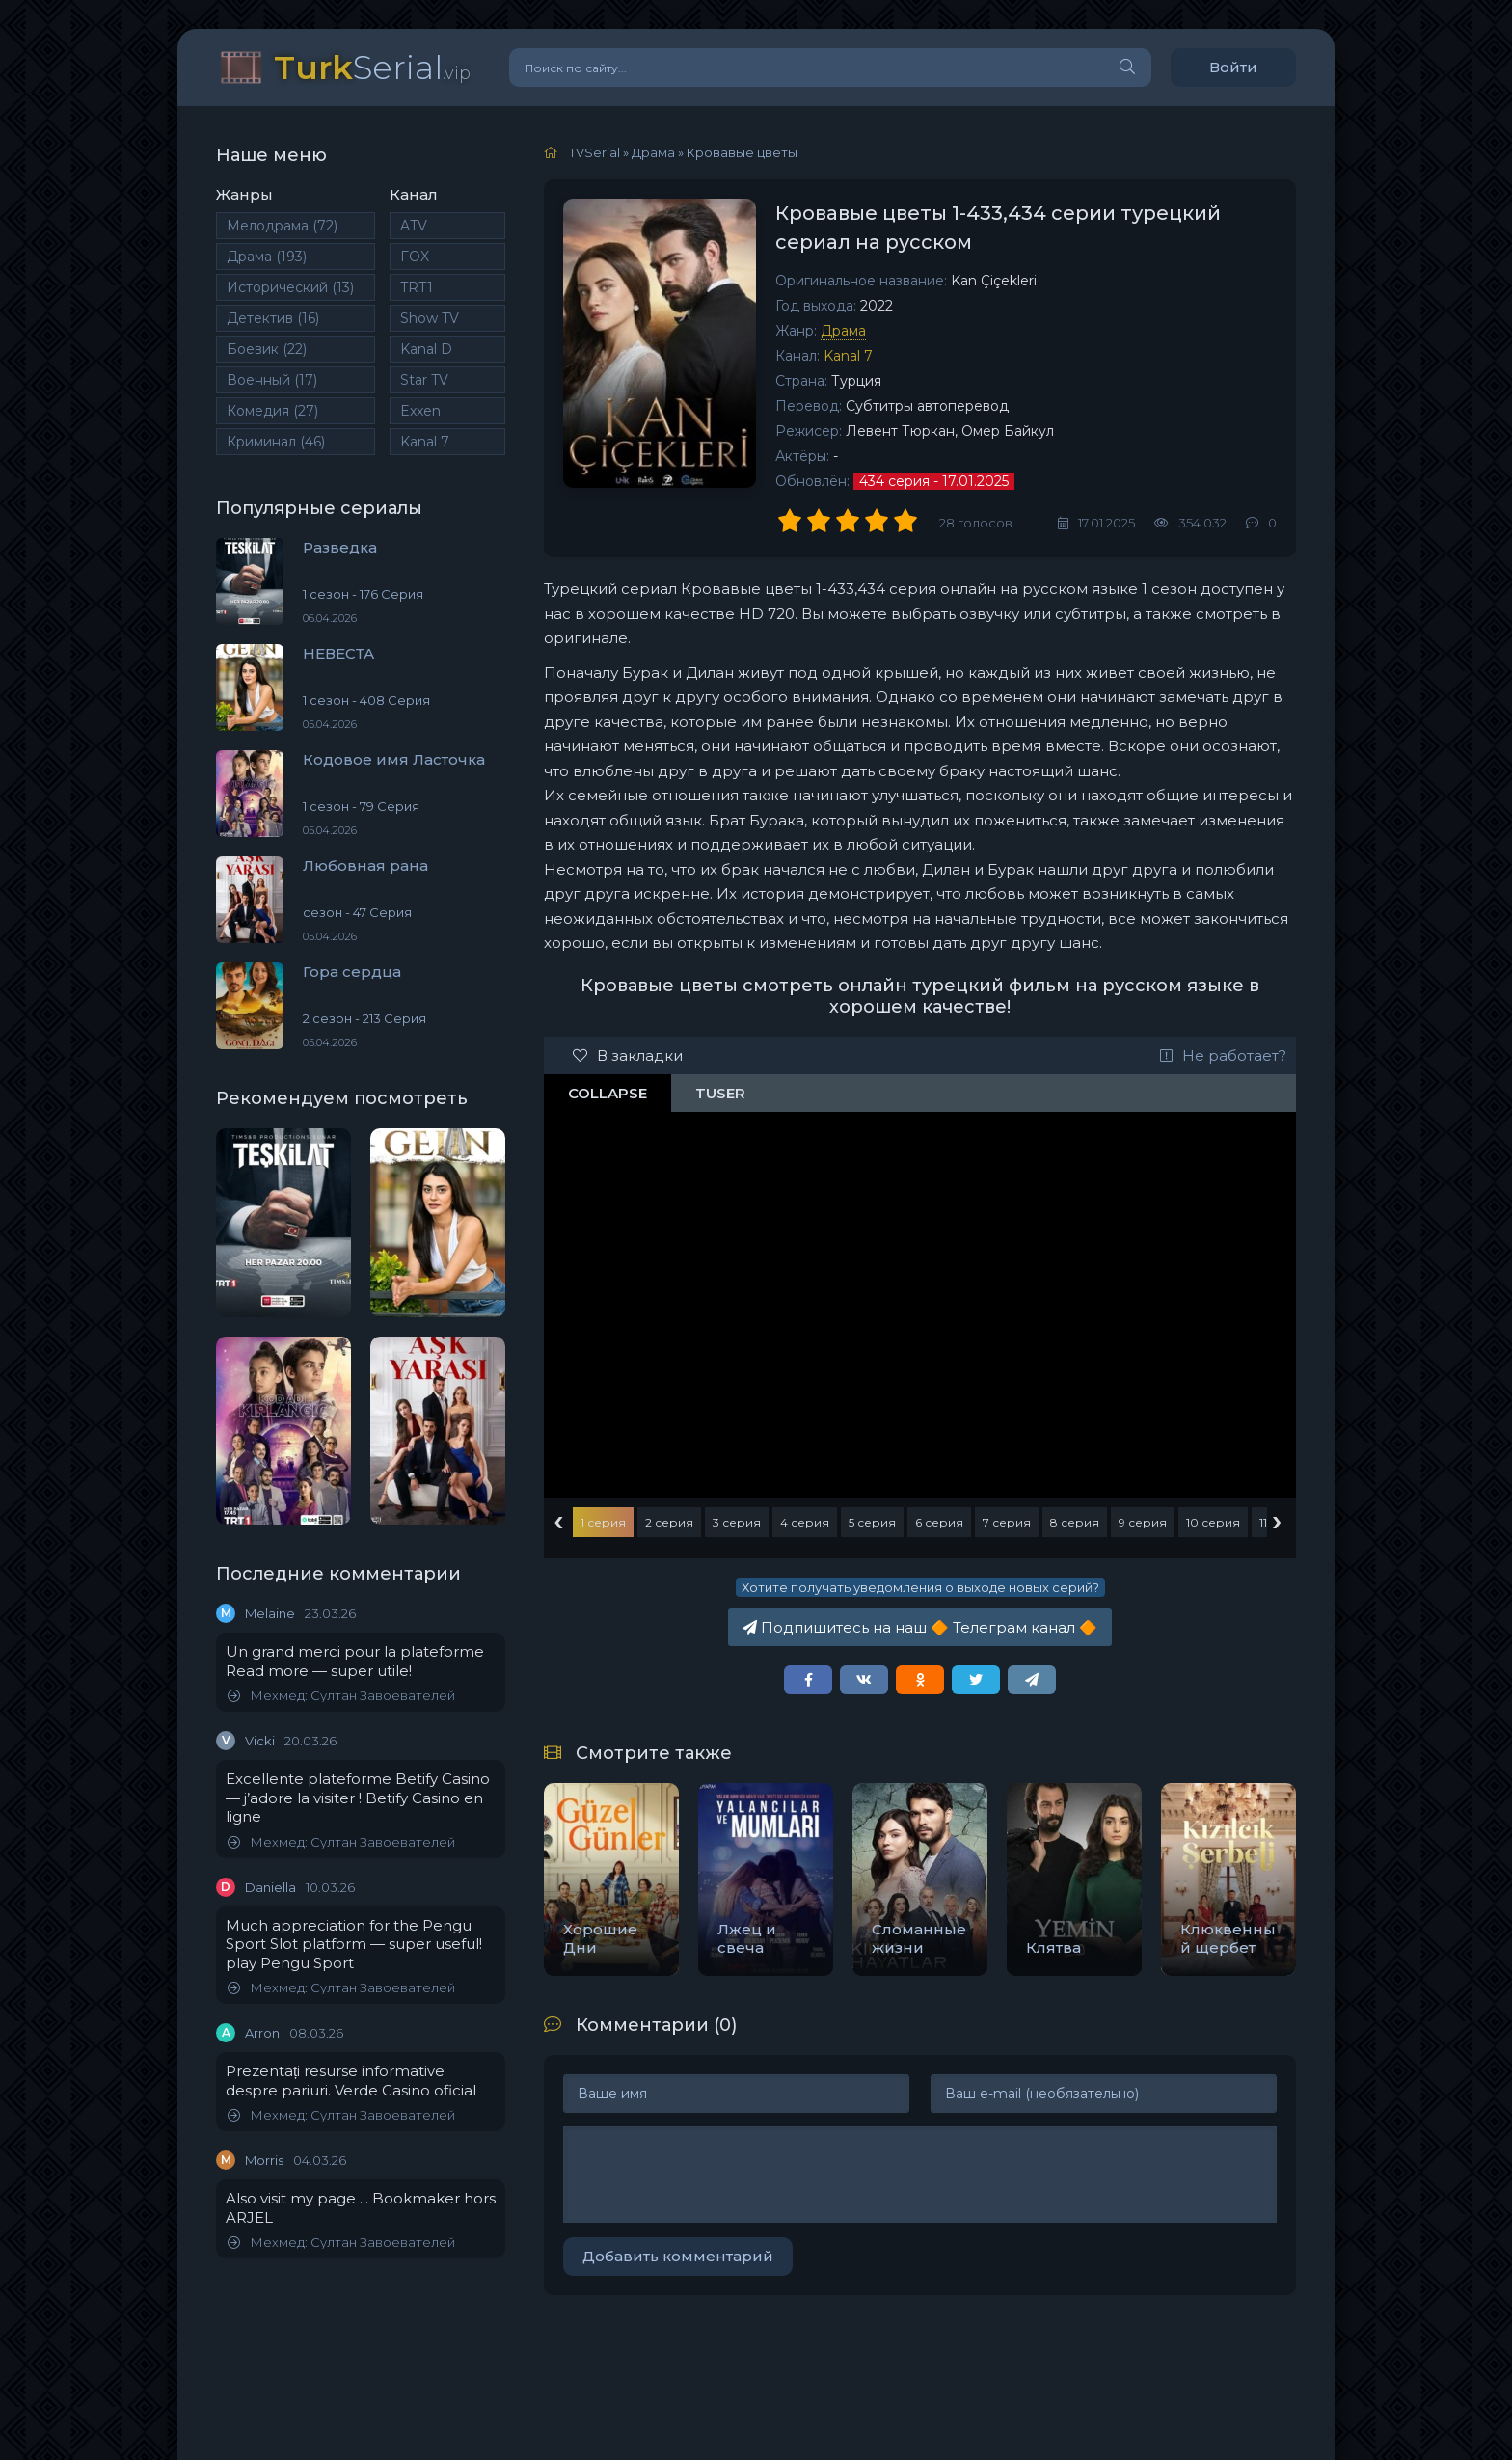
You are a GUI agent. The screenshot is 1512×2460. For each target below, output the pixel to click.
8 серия (1074, 1522)
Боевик (267, 349)
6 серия (939, 1522)
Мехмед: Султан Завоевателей (341, 1696)
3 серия (737, 1522)
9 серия (1143, 1522)
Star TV (424, 380)
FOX (414, 256)
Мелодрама (282, 225)
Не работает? (1223, 1055)
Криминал (276, 441)
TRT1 (416, 287)
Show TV (429, 318)
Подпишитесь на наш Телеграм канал (919, 1627)
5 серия (872, 1522)
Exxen (420, 410)
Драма (267, 256)
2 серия (669, 1522)
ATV (413, 225)
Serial (372, 67)
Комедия (272, 410)
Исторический (290, 287)
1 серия (603, 1522)
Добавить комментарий (677, 2256)
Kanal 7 (424, 441)
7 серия (1007, 1522)
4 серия (804, 1522)
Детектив (273, 318)
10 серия (1213, 1522)
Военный (272, 380)
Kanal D (426, 349)
